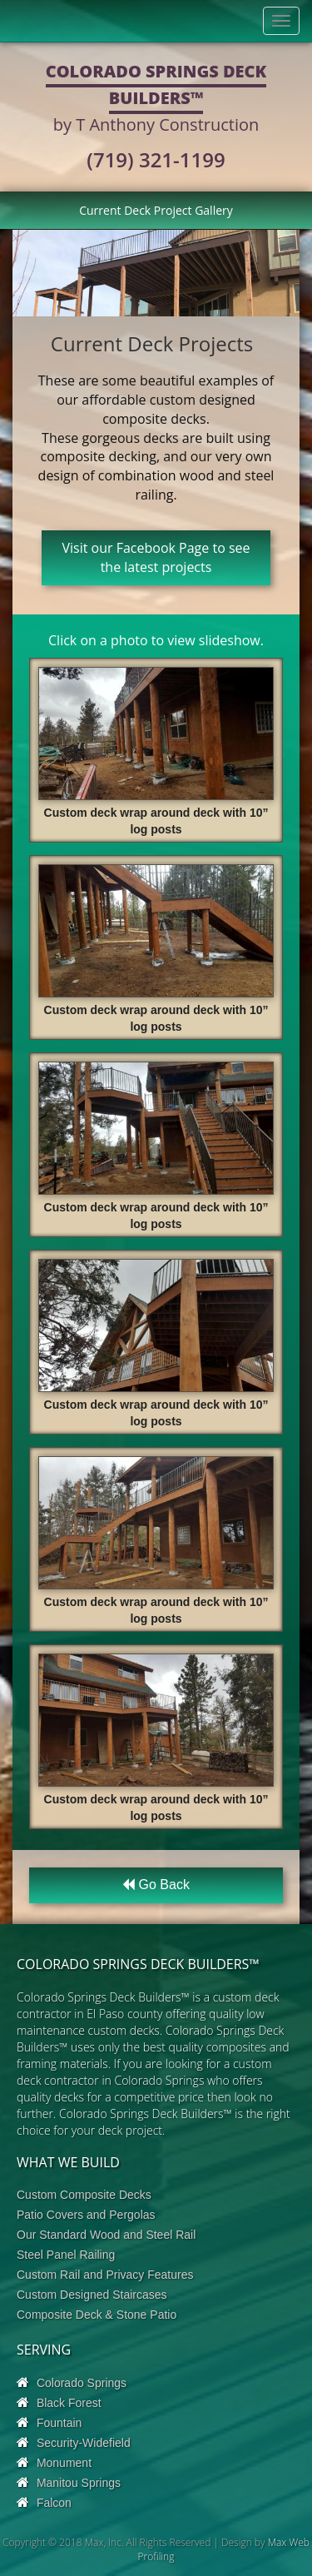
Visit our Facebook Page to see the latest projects (156, 557)
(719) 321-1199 (156, 159)
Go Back (156, 1884)
